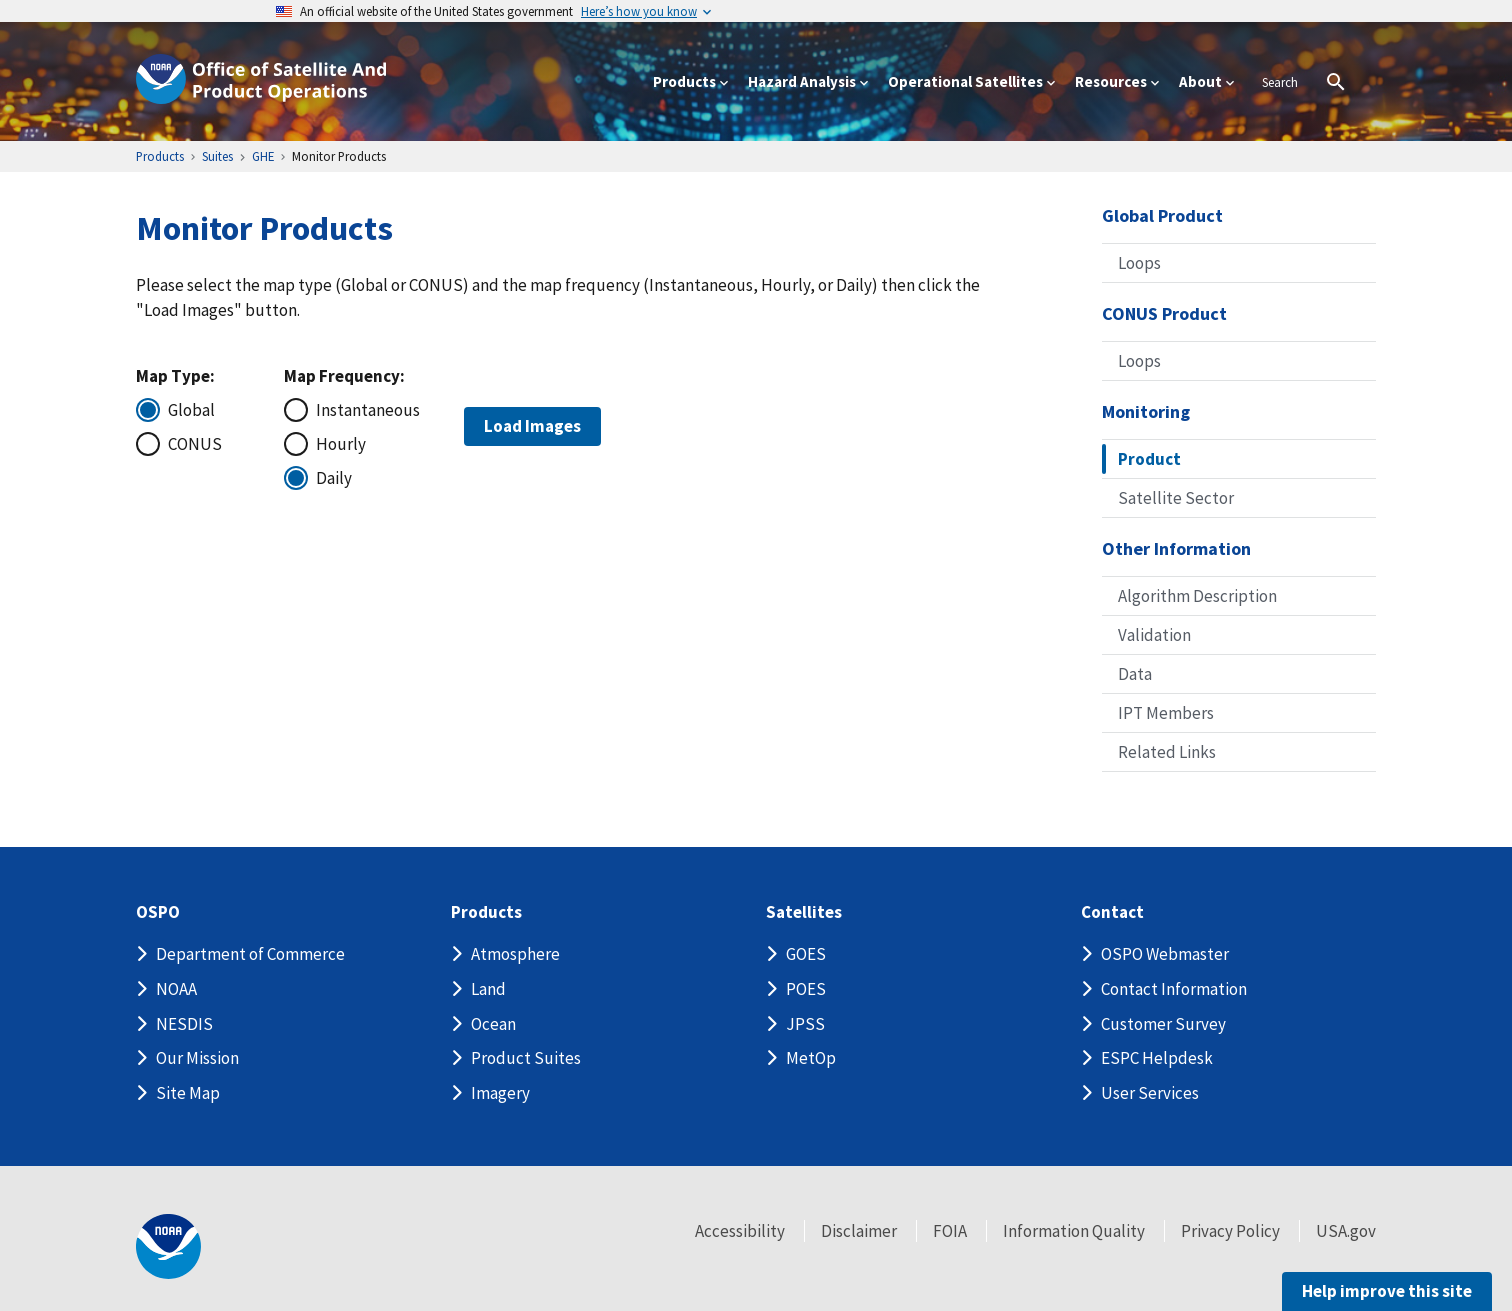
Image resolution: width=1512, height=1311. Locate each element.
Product (1149, 459)
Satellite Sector (1176, 498)
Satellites (804, 912)
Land (488, 989)
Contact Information (1174, 989)
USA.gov (1346, 1231)
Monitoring (1146, 411)
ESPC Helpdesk (1157, 1058)
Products (486, 912)
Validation (1154, 635)
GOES (806, 954)
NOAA (176, 989)
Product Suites (526, 1058)
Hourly (341, 444)
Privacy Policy (1230, 1231)
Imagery (500, 1093)
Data (1135, 674)
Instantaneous (366, 410)
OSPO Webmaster (1165, 954)
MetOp (811, 1058)
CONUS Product (1164, 313)
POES (806, 989)
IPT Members (1166, 713)
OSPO (158, 912)
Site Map (188, 1093)
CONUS (195, 444)
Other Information (1176, 548)
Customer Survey (1163, 1024)
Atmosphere (515, 954)
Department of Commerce (250, 954)
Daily (334, 478)
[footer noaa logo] (168, 1246)
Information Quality (1074, 1231)
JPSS (805, 1024)
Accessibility (740, 1231)
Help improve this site (1387, 1291)
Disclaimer (859, 1231)
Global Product (1162, 215)
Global (191, 410)
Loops (1139, 263)
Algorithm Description (1197, 596)
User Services (1150, 1093)
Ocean (493, 1024)
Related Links (1167, 752)
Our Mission (197, 1058)
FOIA (950, 1231)
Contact (1112, 912)
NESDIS (184, 1024)
